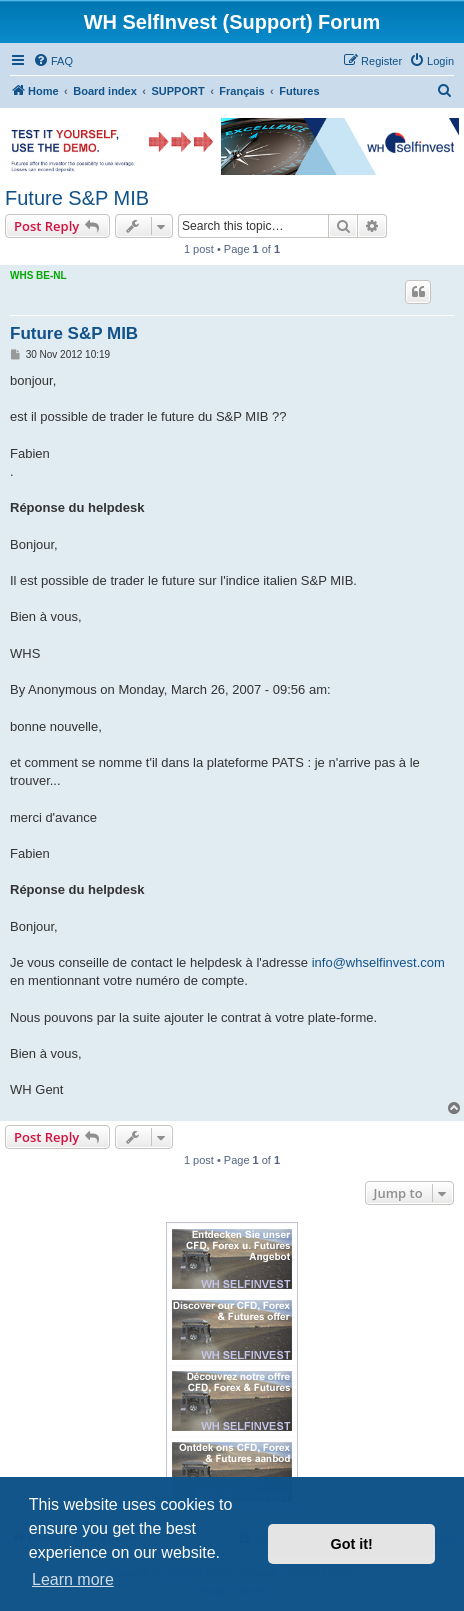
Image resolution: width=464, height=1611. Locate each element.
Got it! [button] (352, 1544)
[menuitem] (53, 61)
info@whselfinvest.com (378, 962)
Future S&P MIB (77, 198)
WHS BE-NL (38, 275)
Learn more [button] (73, 1579)
